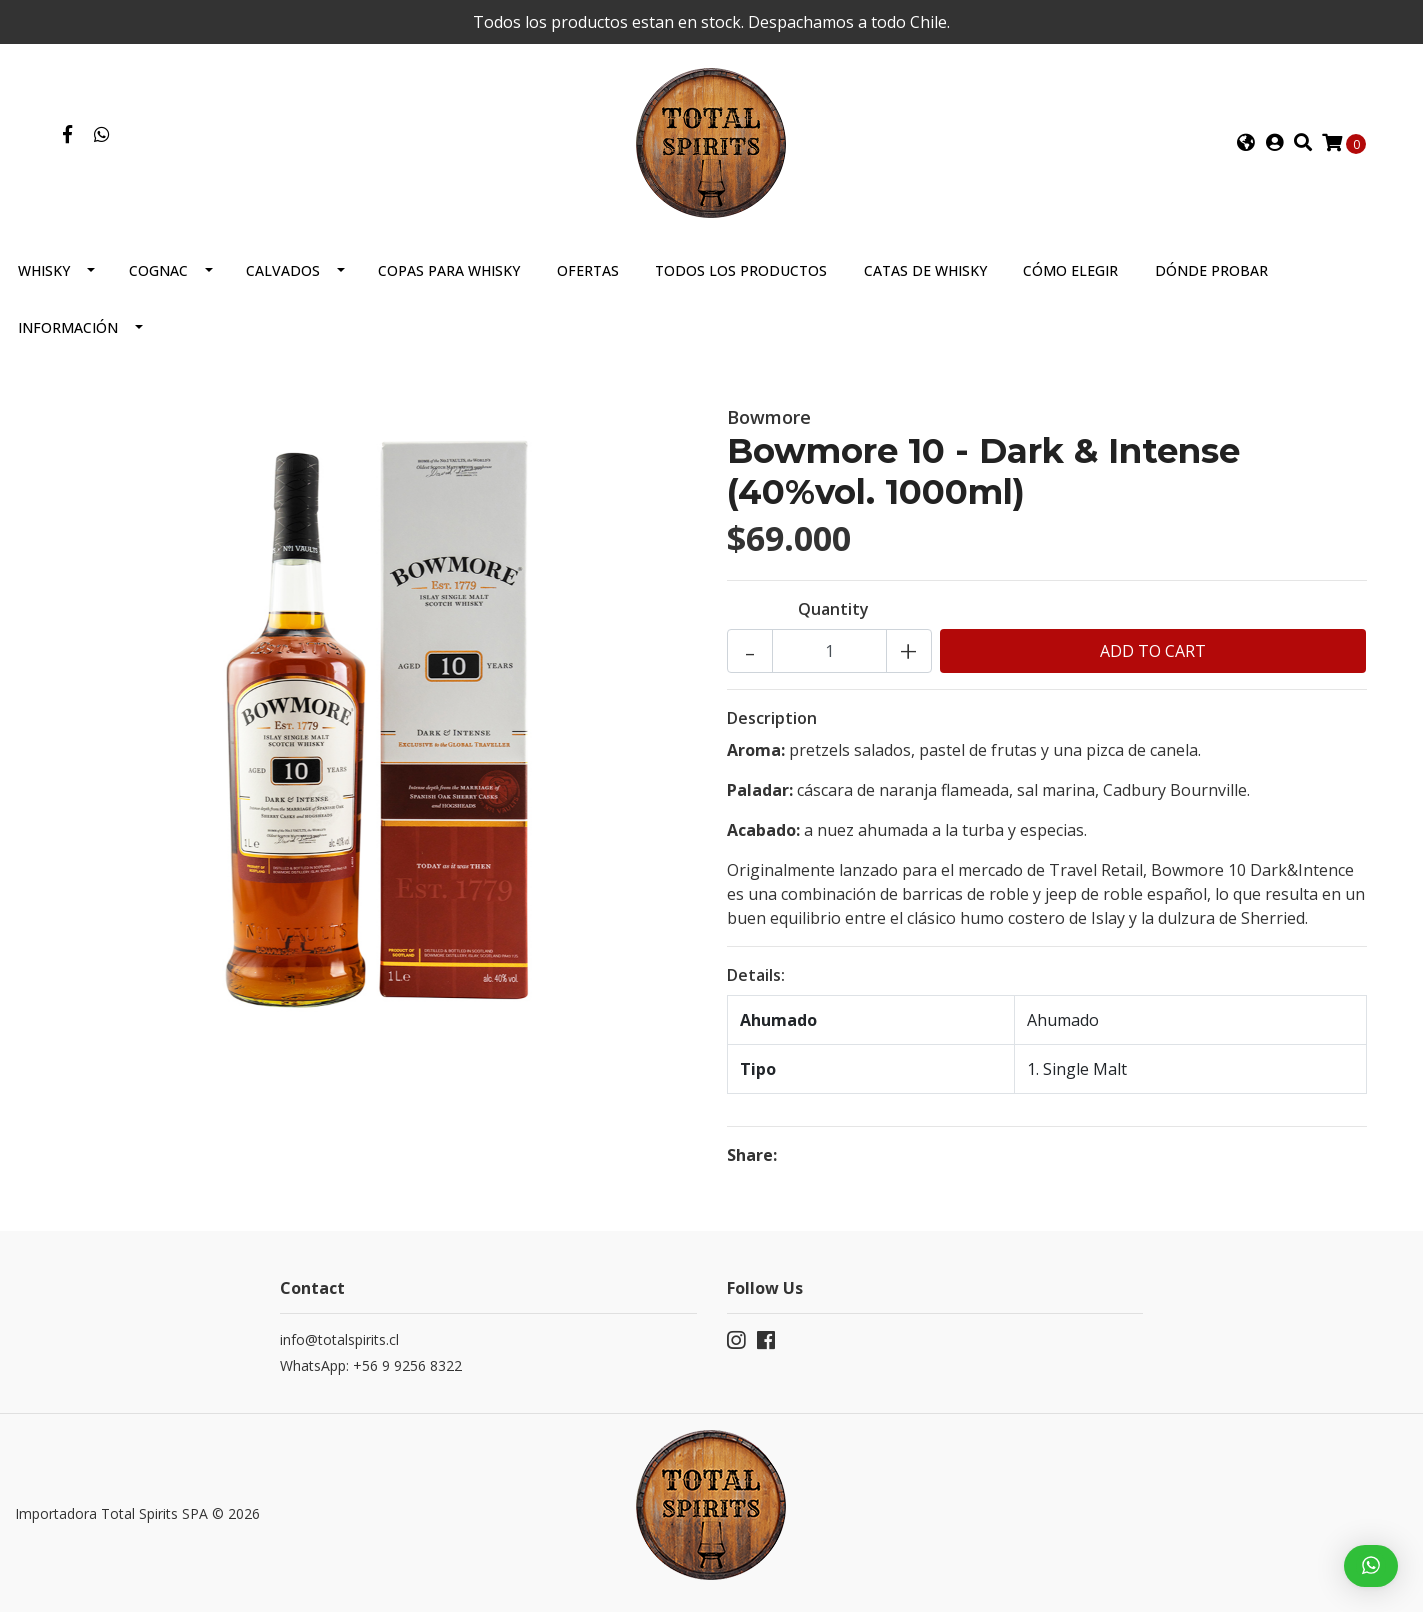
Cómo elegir (1070, 270)
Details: (756, 975)
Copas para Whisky (449, 270)
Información (68, 327)
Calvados (283, 270)
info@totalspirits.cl (339, 1339)
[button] (1245, 143)
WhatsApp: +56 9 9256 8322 (371, 1365)
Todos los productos (741, 270)
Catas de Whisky (925, 270)
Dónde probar (1211, 270)
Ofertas (588, 270)
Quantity (833, 609)
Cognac (158, 270)
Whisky (44, 270)
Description (772, 718)
